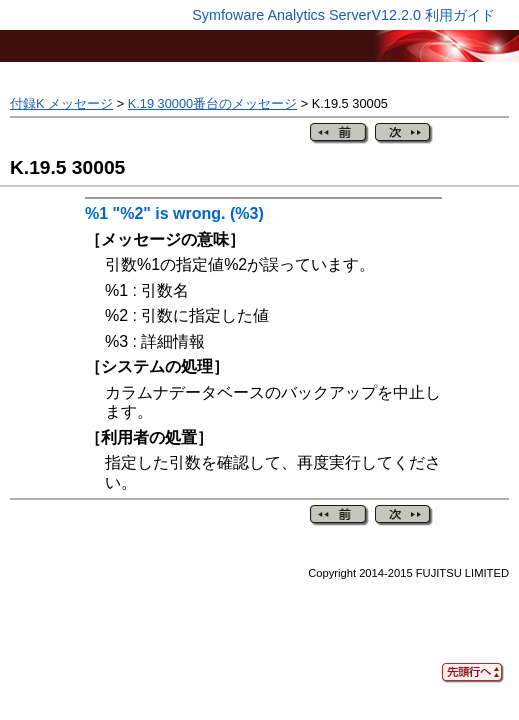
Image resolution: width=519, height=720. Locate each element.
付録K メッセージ (61, 103)
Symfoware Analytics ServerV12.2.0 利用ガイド (343, 15)
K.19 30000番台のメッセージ (212, 103)
